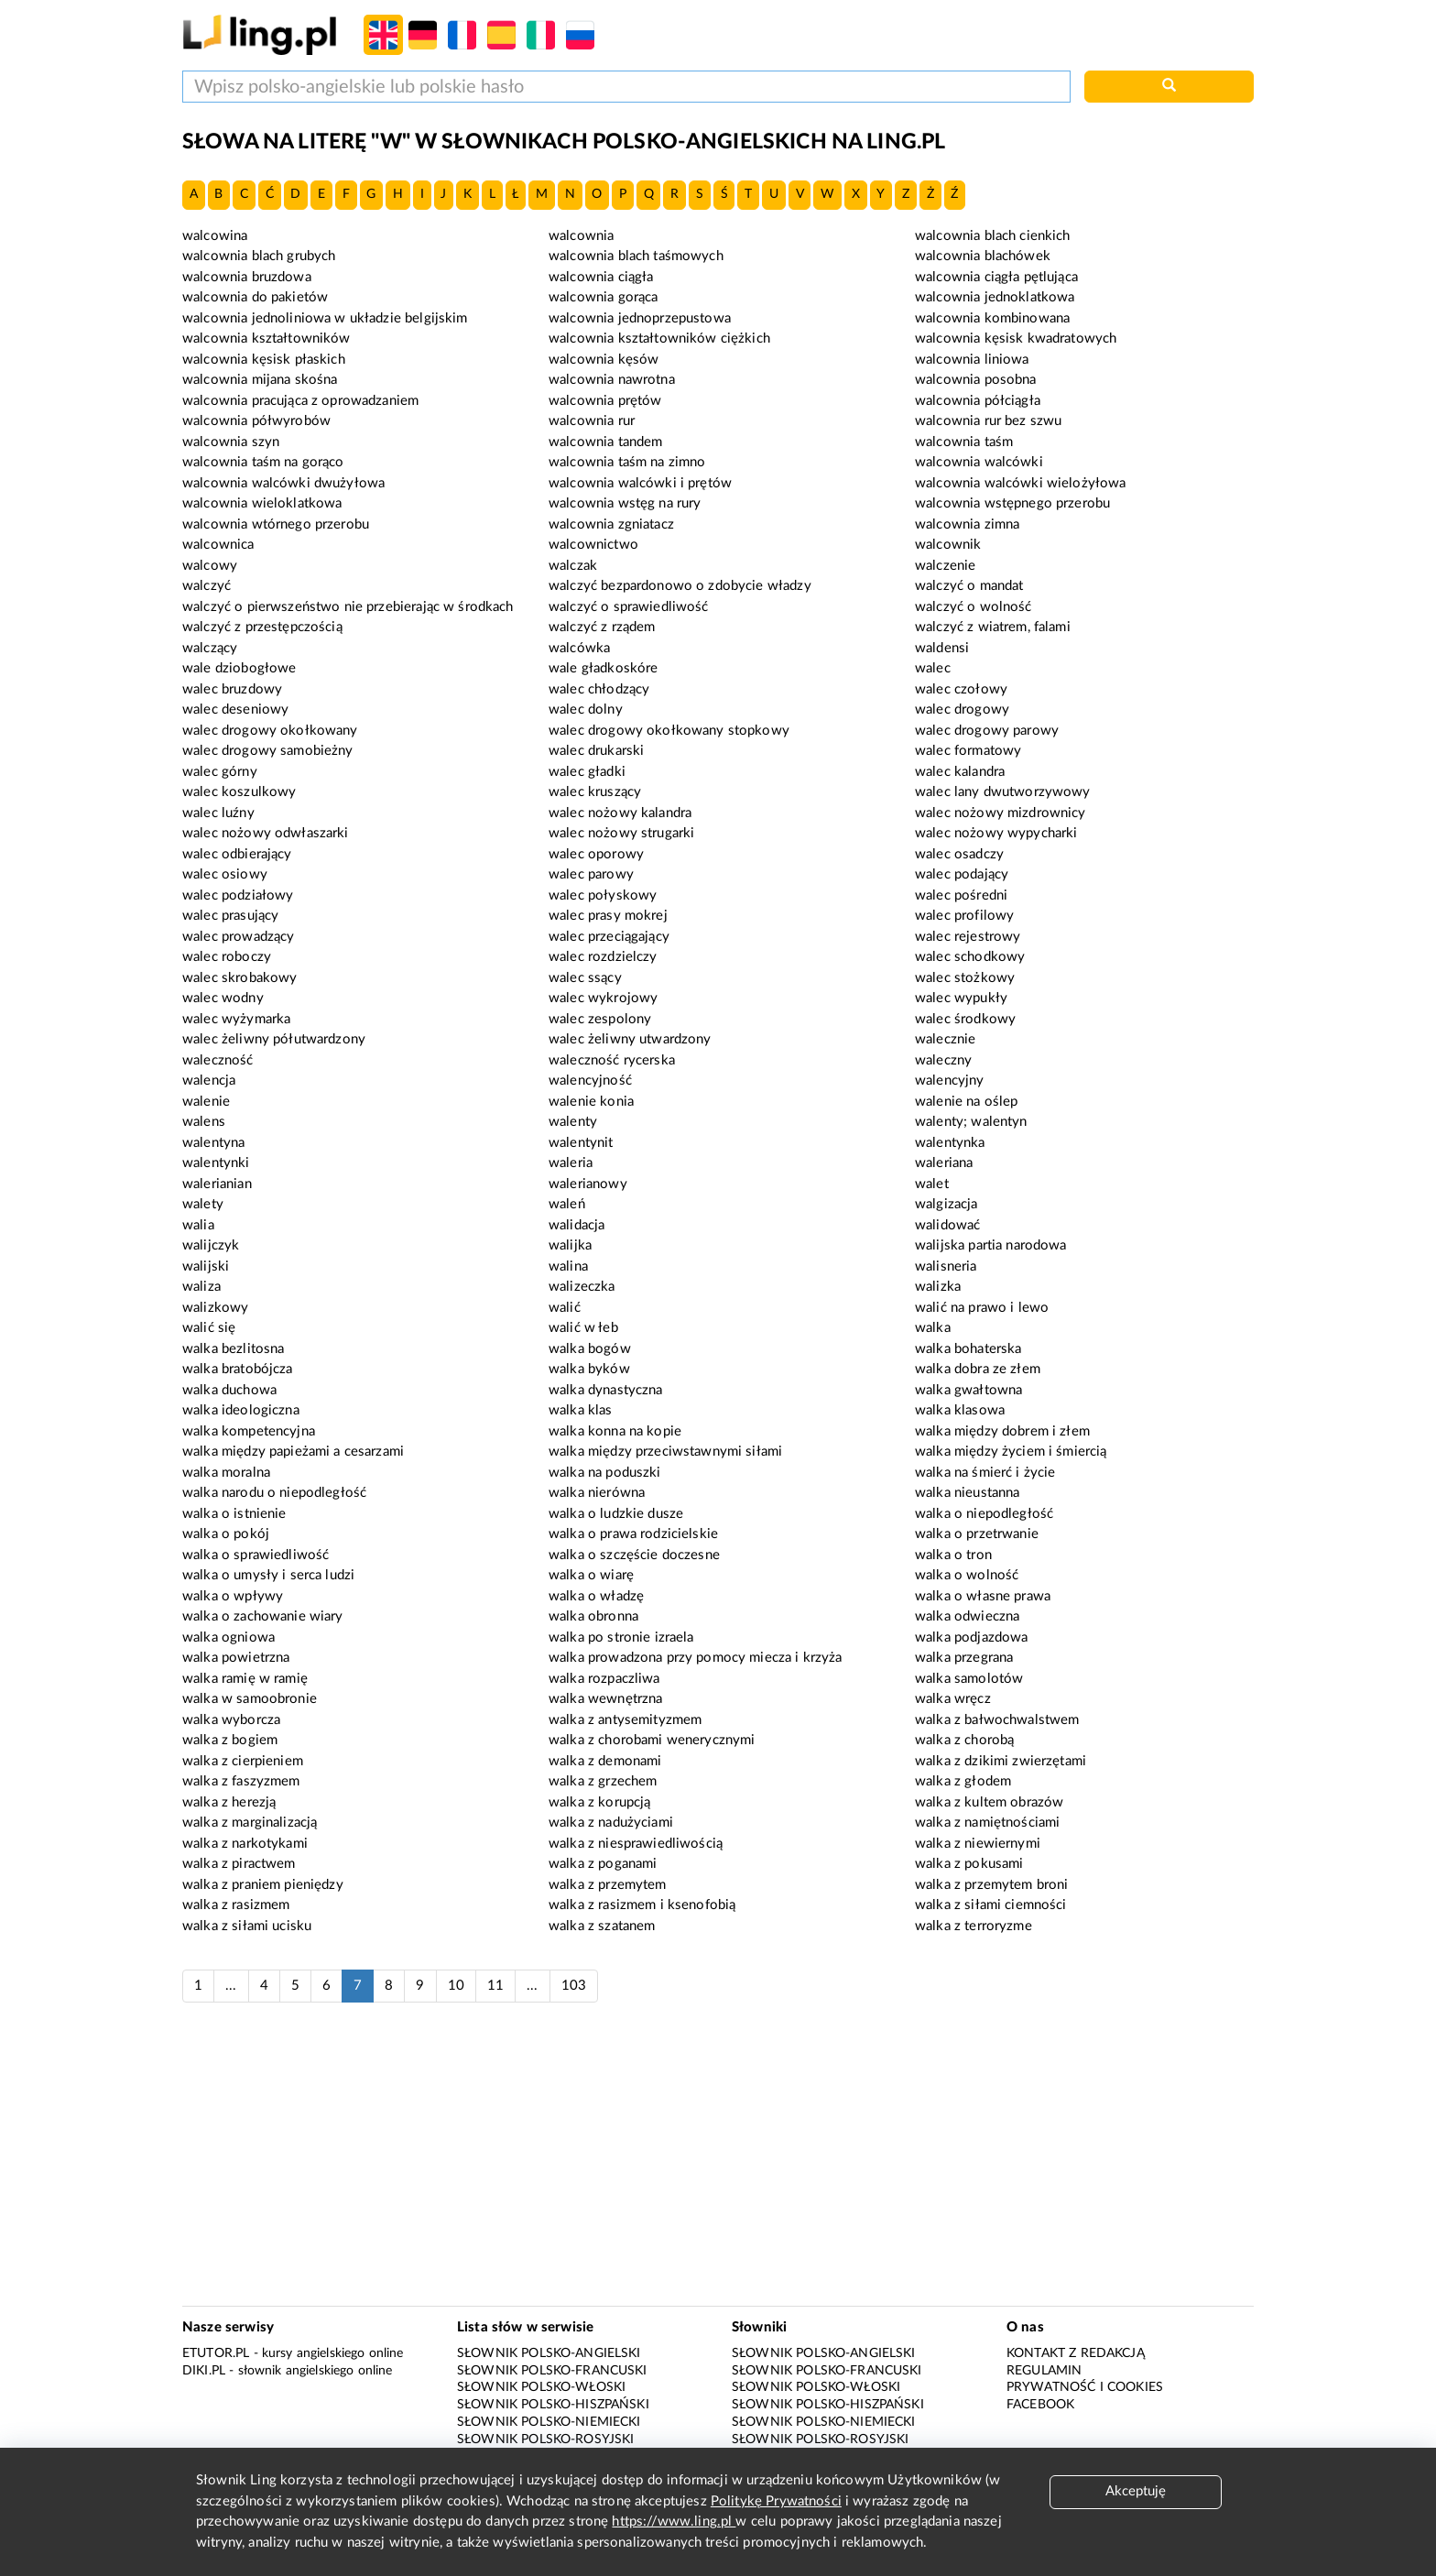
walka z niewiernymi (977, 1843)
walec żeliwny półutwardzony (273, 1039)
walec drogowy (962, 709)
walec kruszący (595, 792)
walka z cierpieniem (242, 1761)
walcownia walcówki (979, 462)
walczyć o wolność (973, 607)
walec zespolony (600, 1019)
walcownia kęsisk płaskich (263, 359)
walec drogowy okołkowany (270, 730)
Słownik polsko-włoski (541, 2387)
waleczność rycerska (612, 1060)
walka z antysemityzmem (625, 1720)
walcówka (579, 648)
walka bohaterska (968, 1349)
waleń (567, 1204)
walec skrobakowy (239, 978)
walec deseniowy (235, 709)
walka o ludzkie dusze (616, 1514)
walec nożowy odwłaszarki (265, 833)
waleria (571, 1163)
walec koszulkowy (239, 792)
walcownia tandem (605, 442)
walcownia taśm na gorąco (263, 462)
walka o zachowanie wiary (262, 1616)
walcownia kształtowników (266, 338)
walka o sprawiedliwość (255, 1555)
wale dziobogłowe (239, 668)
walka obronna (593, 1616)
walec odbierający (237, 854)
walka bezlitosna (233, 1349)
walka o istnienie (234, 1514)
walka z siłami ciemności (991, 1905)
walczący (209, 648)
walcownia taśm (964, 442)
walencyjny (950, 1080)
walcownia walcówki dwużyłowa (283, 483)
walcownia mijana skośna (259, 380)
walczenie (945, 566)
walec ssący (585, 978)
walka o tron (953, 1555)
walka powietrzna (235, 1658)
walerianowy (588, 1184)
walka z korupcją (599, 1802)
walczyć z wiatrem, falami (993, 627)
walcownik (948, 544)
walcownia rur (592, 421)
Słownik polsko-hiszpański (553, 2404)
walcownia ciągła (601, 277)
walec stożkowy (965, 978)
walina (568, 1266)
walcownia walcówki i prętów (640, 483)
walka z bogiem (229, 1740)
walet (932, 1184)
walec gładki (587, 772)
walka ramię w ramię (245, 1679)
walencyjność (590, 1080)
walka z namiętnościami (987, 1822)
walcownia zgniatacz (611, 524)
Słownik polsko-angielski (549, 2353)
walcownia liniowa (972, 359)
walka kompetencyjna (248, 1431)
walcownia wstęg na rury (625, 503)
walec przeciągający (609, 937)
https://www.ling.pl (673, 2521)
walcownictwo (593, 544)
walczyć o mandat (969, 586)
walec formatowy (968, 751)
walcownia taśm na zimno (627, 462)
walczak (573, 566)
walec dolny (586, 709)
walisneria (946, 1266)
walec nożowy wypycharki (996, 833)
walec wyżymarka (236, 1019)
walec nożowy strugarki (621, 833)
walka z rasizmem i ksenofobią (642, 1905)
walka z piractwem (239, 1864)
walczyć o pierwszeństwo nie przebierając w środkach (348, 607)
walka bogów (590, 1349)
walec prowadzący (238, 937)
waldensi (942, 648)
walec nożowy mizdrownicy (1000, 813)
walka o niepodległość (984, 1514)
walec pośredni (961, 895)
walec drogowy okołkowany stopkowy (669, 730)
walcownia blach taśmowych (636, 256)
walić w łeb (583, 1328)
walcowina (214, 236)
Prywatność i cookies (1084, 2387)
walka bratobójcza (237, 1369)
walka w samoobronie (249, 1699)
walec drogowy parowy (987, 730)
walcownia (581, 236)
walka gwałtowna (968, 1390)
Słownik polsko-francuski (552, 2370)
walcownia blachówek (982, 256)
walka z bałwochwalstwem (997, 1720)
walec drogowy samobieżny (268, 751)
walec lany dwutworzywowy (1003, 792)
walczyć (206, 586)
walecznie (945, 1039)
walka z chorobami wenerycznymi (652, 1740)
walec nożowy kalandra (620, 813)
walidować (947, 1225)
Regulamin (1044, 2370)
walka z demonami (605, 1761)
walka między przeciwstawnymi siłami (665, 1451)
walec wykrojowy (603, 998)
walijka (570, 1245)
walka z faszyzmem (241, 1781)
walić (565, 1308)
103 (573, 1985)
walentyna (213, 1143)
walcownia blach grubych (258, 256)
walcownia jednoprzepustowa (640, 318)
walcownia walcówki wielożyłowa (1020, 483)
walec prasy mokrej (608, 915)
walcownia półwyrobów (256, 421)
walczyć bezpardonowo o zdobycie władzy (680, 586)
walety (202, 1204)
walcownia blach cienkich (993, 236)
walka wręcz (953, 1699)
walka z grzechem (603, 1781)
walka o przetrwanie (977, 1534)
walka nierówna (597, 1493)
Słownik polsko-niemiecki (549, 2422)
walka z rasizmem (235, 1905)
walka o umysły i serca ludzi (268, 1575)
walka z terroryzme (973, 1926)
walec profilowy (964, 915)
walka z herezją (229, 1802)
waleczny (943, 1060)
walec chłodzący (599, 689)
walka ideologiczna (240, 1410)
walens (203, 1122)
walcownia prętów (605, 401)
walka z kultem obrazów (989, 1802)
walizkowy (215, 1308)
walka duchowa (229, 1390)
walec (933, 668)
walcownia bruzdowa (246, 277)
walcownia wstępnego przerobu (1012, 503)
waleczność (218, 1060)
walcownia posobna (976, 380)
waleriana (944, 1163)
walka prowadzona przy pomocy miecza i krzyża (696, 1658)
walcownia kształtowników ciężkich (659, 338)
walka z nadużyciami (611, 1822)
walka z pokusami (969, 1864)
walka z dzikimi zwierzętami (1000, 1761)
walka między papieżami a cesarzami (293, 1451)
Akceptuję (1135, 2491)
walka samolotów (969, 1679)
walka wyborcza (231, 1720)
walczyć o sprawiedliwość (629, 607)
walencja (208, 1080)
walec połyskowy (603, 895)
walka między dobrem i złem (1002, 1431)
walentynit (581, 1143)
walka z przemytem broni (991, 1885)
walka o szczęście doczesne (634, 1555)
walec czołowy (961, 689)
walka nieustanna (967, 1493)
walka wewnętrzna (605, 1699)
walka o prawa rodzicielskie (633, 1534)
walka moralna (226, 1472)
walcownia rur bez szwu (988, 421)
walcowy (209, 566)
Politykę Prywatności (776, 2501)
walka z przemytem (608, 1885)
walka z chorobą (964, 1740)
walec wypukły (961, 998)
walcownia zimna (967, 524)
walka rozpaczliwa (604, 1679)
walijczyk (210, 1245)
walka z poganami (603, 1864)
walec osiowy (224, 874)
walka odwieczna (967, 1616)
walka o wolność (966, 1575)
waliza (201, 1286)
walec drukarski (596, 751)
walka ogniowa (228, 1637)
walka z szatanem (602, 1926)
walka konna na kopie (615, 1431)
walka (933, 1328)
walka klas (581, 1410)
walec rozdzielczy (603, 957)
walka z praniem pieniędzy (262, 1885)
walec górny (219, 772)
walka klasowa (960, 1410)
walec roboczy (226, 957)
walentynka (950, 1143)
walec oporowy (596, 854)
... (230, 1985)
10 (456, 1985)
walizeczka (582, 1286)
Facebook (1040, 2404)
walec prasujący (230, 915)
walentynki (216, 1163)
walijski (205, 1266)
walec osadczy (959, 854)
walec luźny (218, 813)
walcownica (218, 544)
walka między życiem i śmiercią (1011, 1451)
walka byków (589, 1369)
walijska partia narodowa (991, 1245)
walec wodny (223, 998)
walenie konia (591, 1101)
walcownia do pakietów (255, 297)
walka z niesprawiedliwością (636, 1843)
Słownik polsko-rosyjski (545, 2439)
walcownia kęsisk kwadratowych (1015, 338)
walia (198, 1225)
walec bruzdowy (232, 689)
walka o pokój (225, 1534)
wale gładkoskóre (603, 668)
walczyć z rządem (602, 627)
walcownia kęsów (603, 359)
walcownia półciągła (977, 401)
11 (495, 1985)
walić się (208, 1328)
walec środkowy (965, 1019)
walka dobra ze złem (977, 1369)
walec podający (961, 874)
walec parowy (591, 874)
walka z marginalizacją (249, 1822)
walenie (206, 1101)
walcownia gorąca (603, 297)
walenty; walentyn (971, 1122)
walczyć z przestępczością (262, 627)
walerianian (217, 1184)
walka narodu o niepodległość (274, 1493)
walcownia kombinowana (992, 318)
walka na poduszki (605, 1472)
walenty (573, 1122)
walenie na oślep (966, 1101)
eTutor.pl (215, 2353)
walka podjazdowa (971, 1637)
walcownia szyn (230, 442)
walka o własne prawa (982, 1596)
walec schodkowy (970, 957)
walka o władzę (596, 1596)
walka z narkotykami (245, 1843)
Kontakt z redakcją (1075, 2353)
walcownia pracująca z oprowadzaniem (300, 401)
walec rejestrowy (967, 937)
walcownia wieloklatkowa (262, 503)
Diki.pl (203, 2370)
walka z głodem (963, 1781)
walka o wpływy (232, 1596)
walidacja (576, 1225)
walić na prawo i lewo (982, 1308)
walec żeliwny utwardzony (630, 1039)
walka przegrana (964, 1658)
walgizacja (946, 1204)
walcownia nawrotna (612, 380)
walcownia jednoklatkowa (994, 297)
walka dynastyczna (606, 1390)
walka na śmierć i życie (985, 1472)
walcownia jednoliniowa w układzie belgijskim (325, 318)
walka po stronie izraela (621, 1637)
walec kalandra (960, 772)
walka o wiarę (591, 1575)
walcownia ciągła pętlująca (996, 277)
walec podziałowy (237, 895)
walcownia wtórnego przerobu (275, 524)
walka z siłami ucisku (246, 1926)
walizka (938, 1286)
